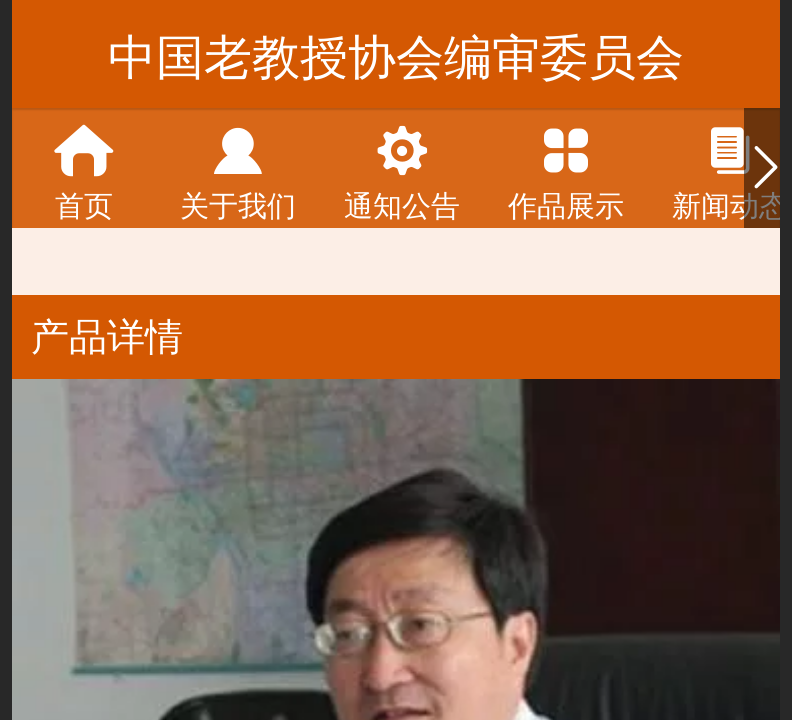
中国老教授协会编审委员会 (396, 57)
